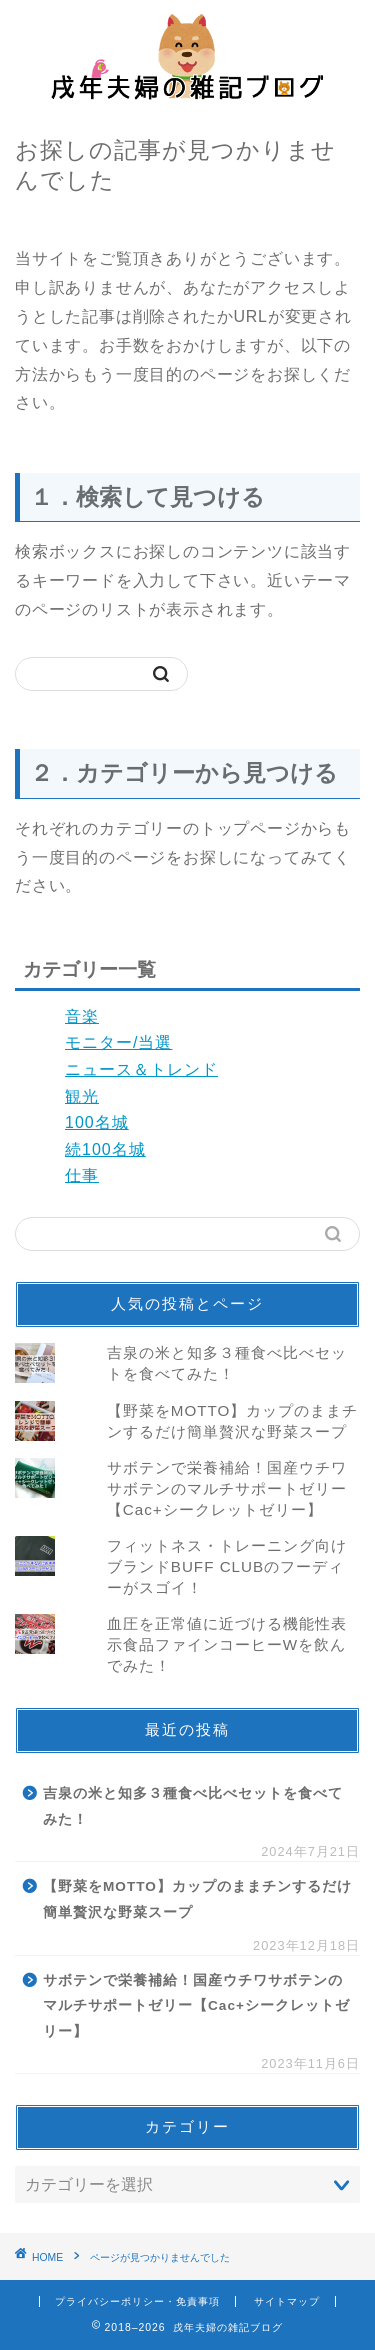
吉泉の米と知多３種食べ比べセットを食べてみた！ (193, 1806)
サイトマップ (287, 2301)
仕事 (82, 1175)
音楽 (82, 1016)
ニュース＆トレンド (141, 1069)
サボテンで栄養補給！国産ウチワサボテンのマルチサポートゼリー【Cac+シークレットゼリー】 (227, 1488)
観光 (82, 1096)
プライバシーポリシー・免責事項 (137, 2301)
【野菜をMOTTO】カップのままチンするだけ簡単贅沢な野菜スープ (197, 1899)
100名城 (97, 1122)
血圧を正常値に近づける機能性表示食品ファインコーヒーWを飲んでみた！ (227, 1644)
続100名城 (105, 1149)
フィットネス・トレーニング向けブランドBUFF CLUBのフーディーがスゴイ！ (227, 1566)
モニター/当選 (118, 1042)
